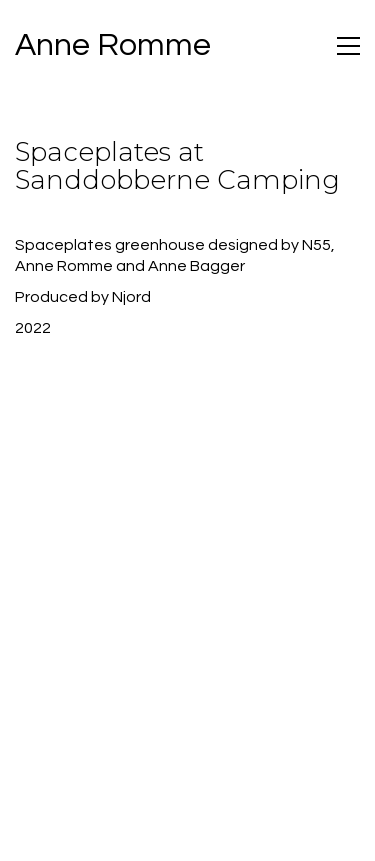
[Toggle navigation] (348, 46)
